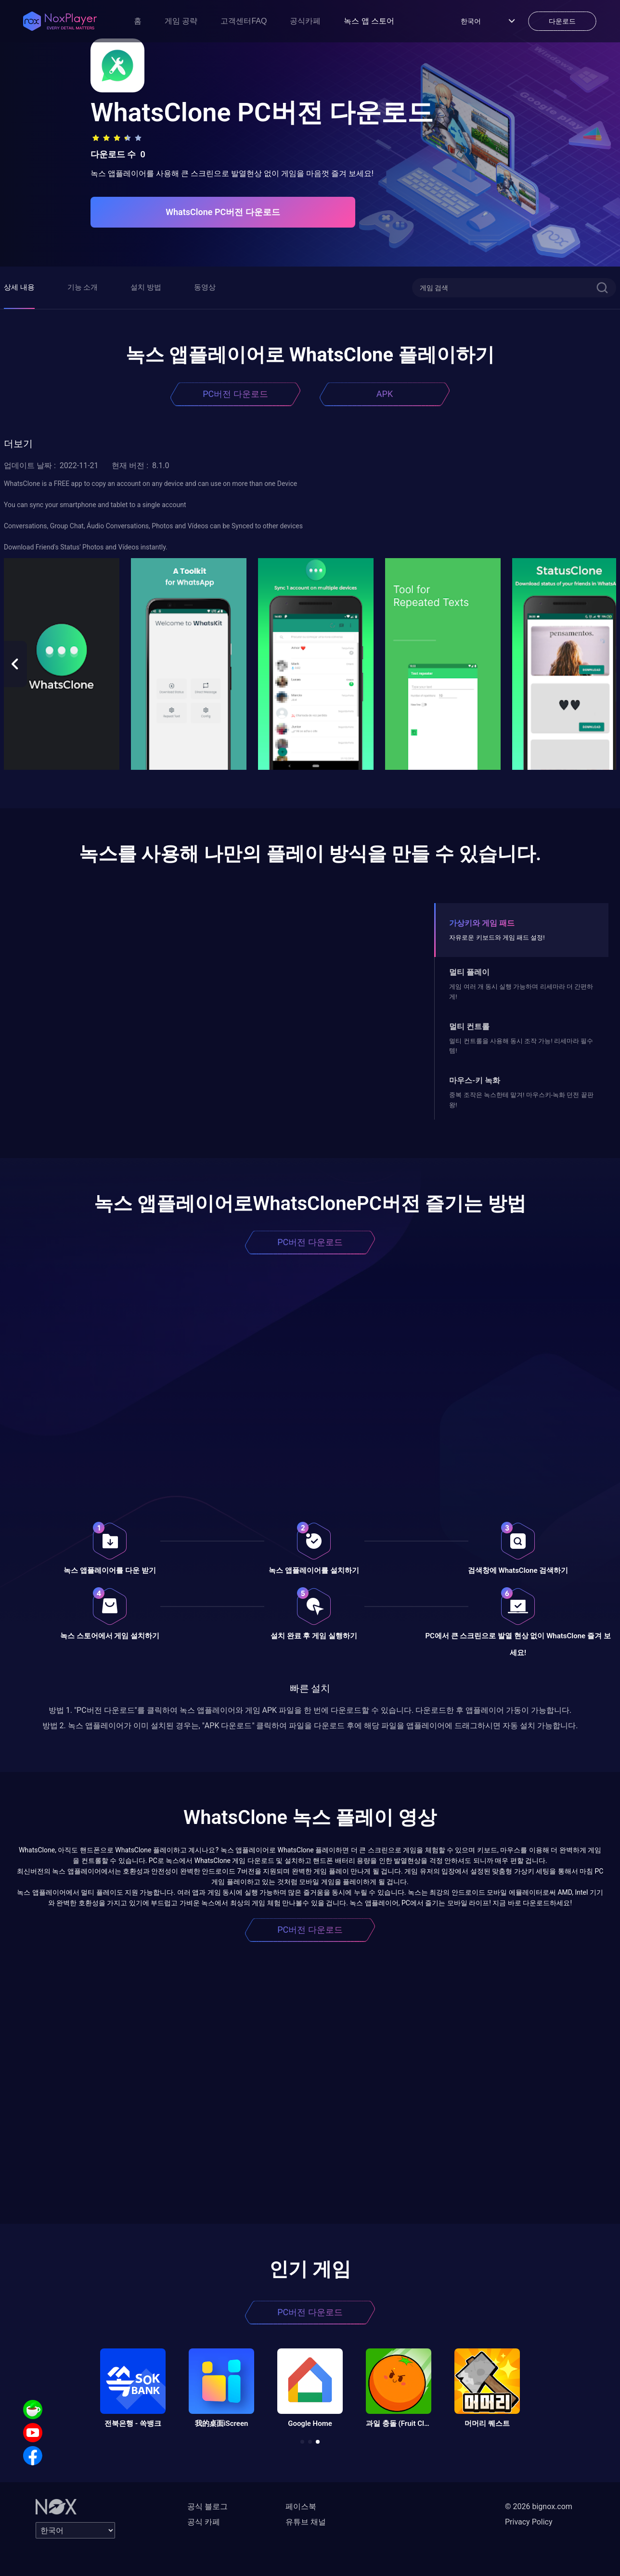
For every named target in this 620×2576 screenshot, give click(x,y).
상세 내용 (19, 287)
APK (384, 394)
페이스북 (300, 2506)
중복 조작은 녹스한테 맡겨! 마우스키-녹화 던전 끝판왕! (521, 1099)
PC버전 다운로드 (235, 394)
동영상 (205, 287)
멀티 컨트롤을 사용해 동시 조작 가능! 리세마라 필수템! (521, 1045)
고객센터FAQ (243, 21)
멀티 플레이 (469, 972)
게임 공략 (181, 21)
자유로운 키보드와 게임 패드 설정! (496, 937)
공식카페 (305, 21)
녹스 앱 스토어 (369, 21)
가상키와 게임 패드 (482, 923)
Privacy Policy (529, 2521)
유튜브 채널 (305, 2521)
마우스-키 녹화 (474, 1080)
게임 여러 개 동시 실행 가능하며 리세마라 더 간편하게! (521, 991)
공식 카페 (203, 2521)
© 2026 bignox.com (538, 2506)
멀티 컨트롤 (469, 1026)
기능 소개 (82, 287)
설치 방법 (145, 287)
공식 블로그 (207, 2506)
